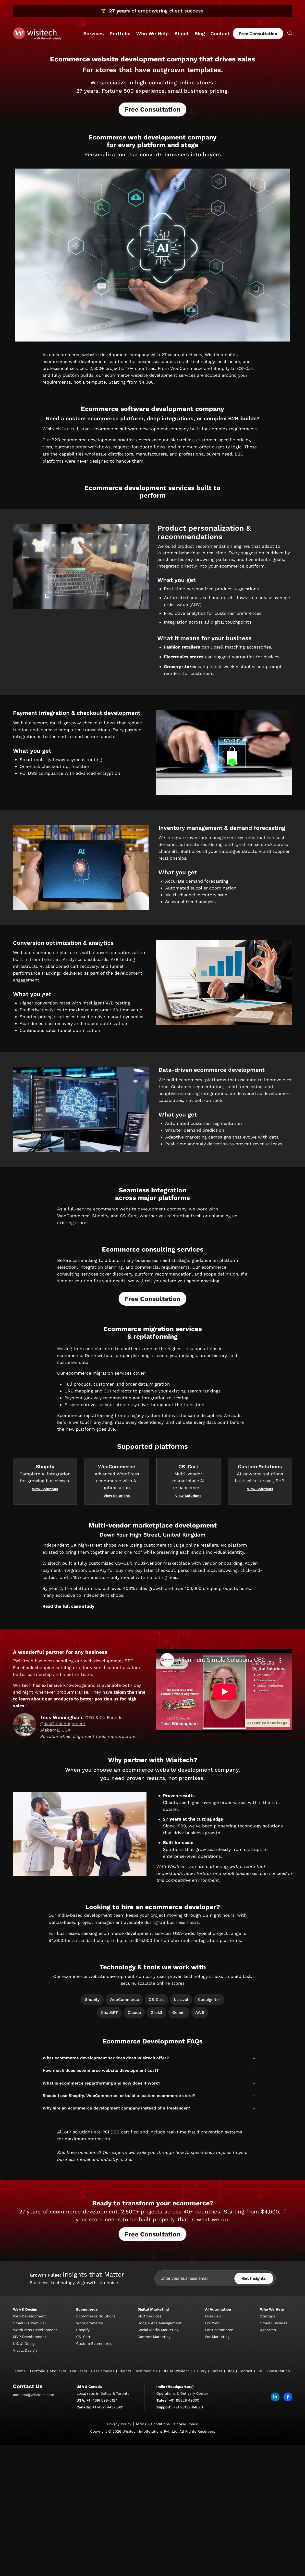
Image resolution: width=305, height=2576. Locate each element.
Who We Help (152, 33)
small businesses (240, 1976)
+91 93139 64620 (188, 2538)
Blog (200, 33)
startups (203, 1976)
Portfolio (120, 33)
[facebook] (287, 2528)
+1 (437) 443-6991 (107, 2538)
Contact (220, 33)
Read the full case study (68, 1703)
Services (93, 33)
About (181, 33)
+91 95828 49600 (184, 2531)
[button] (45, 1580)
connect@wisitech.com (33, 2526)
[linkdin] (275, 2528)
